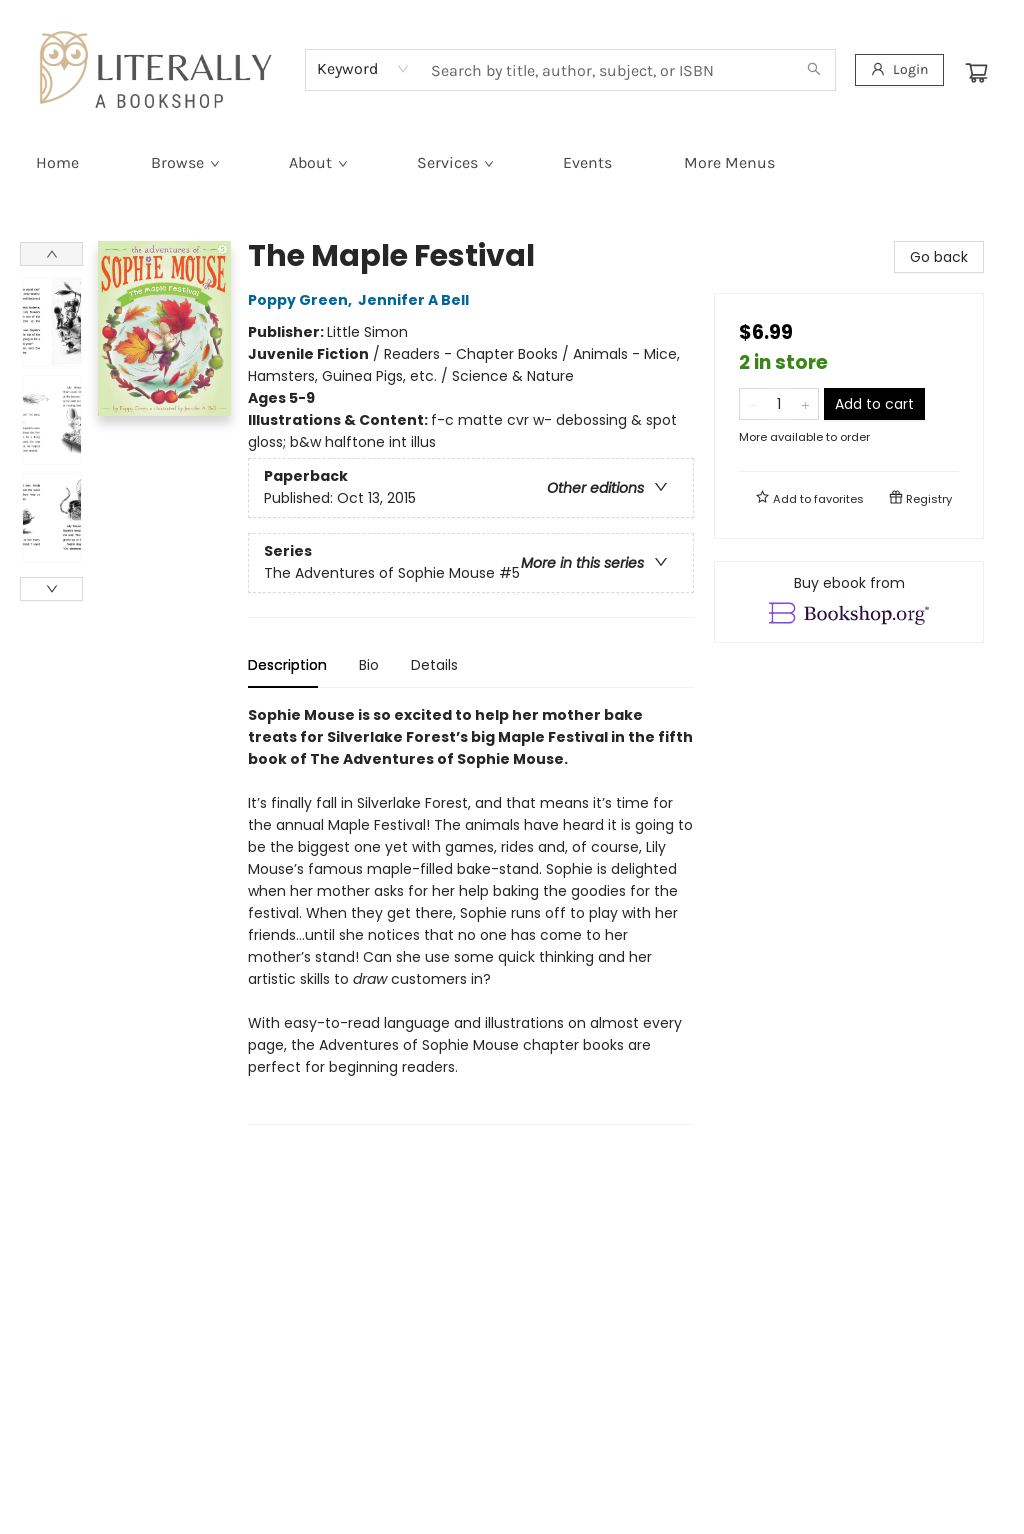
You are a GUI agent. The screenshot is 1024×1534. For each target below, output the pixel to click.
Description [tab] (287, 665)
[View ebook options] (849, 602)
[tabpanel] (471, 914)
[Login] (899, 70)
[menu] (512, 163)
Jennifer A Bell (416, 300)
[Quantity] (779, 404)
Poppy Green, (303, 300)
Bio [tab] (369, 665)
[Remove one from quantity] (752, 404)
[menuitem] (57, 163)
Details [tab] (434, 665)
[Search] (814, 70)
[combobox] (363, 69)
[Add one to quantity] (805, 404)
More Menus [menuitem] (729, 162)
